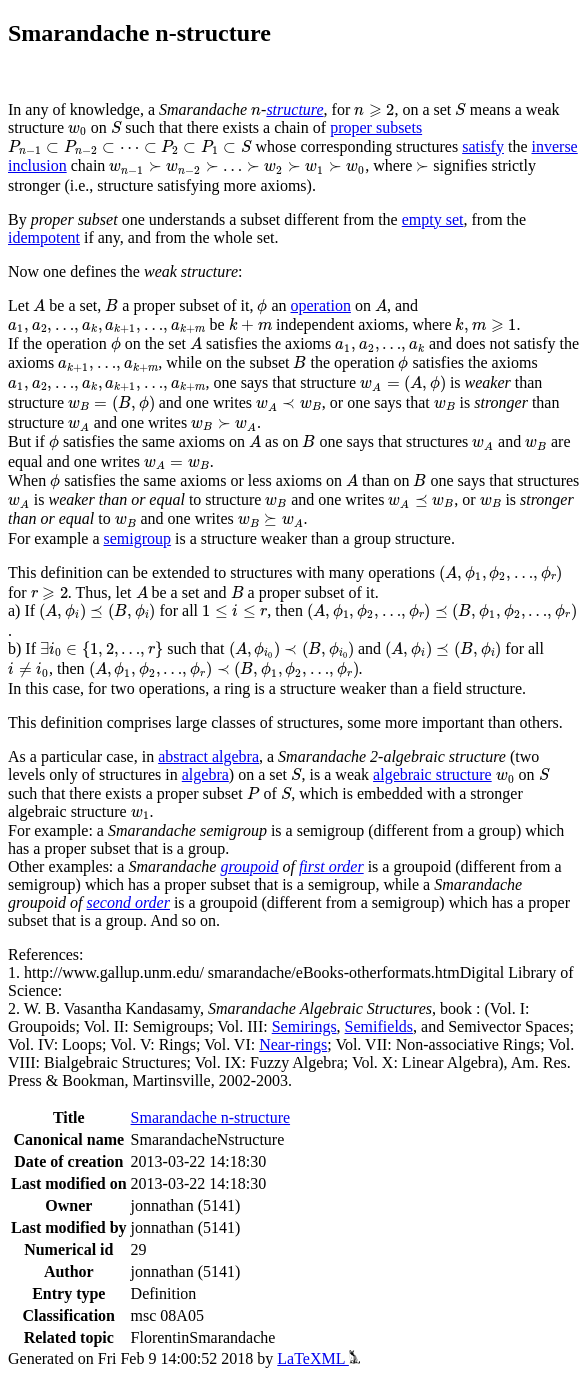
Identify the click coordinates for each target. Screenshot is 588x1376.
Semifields (379, 1026)
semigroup (138, 538)
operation (321, 305)
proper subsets (376, 127)
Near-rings (293, 1044)
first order (331, 866)
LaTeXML (318, 1358)
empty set (433, 219)
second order (128, 902)
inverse (555, 146)
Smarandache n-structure (210, 1117)
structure (294, 109)
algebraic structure (432, 774)
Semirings (304, 1026)
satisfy (483, 146)
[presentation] (256, 111)
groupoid (249, 866)
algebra (205, 774)
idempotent (44, 237)
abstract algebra (208, 756)
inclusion (37, 165)
